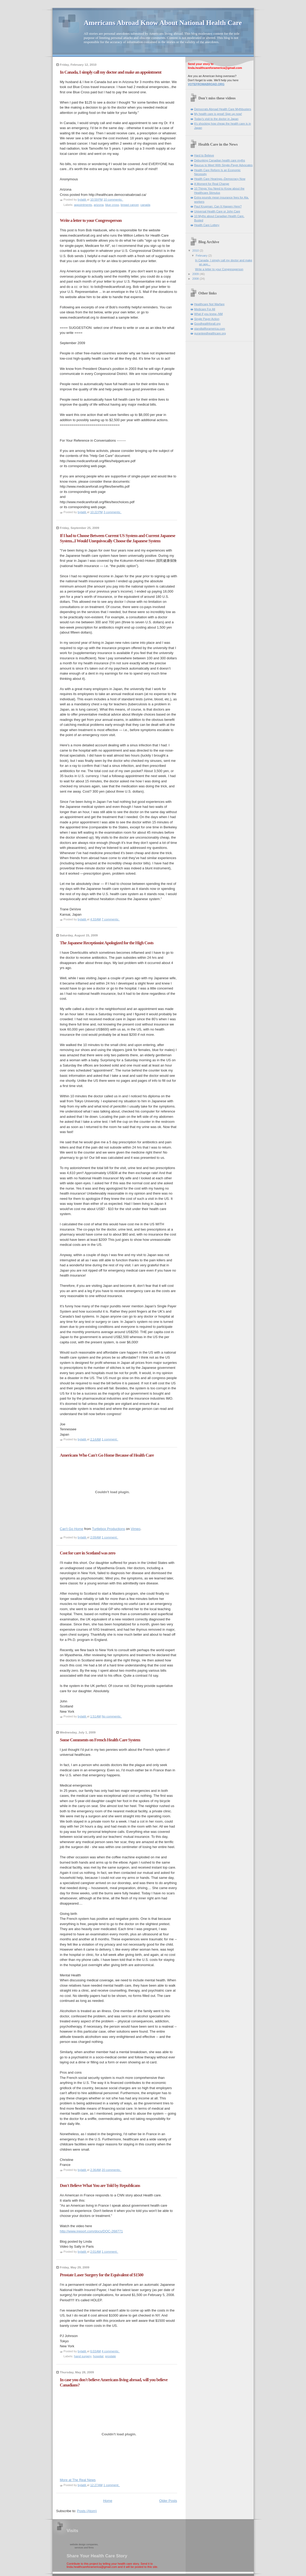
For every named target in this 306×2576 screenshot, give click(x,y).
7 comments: (111, 919)
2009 (196, 274)
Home (107, 2501)
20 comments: (111, 2169)
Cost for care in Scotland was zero (87, 1552)
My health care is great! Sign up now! (218, 113)
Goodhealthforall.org (207, 323)
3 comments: (113, 512)
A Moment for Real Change (211, 183)
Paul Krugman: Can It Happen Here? (218, 206)
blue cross (112, 204)
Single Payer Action (207, 318)
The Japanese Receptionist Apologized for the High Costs (107, 942)
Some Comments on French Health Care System (100, 1739)
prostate (110, 2356)
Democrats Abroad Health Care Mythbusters (222, 109)
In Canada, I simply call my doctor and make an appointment (110, 72)
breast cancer (130, 204)
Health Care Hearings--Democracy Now (220, 178)
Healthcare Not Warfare (209, 304)
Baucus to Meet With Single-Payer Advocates (223, 165)
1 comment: (110, 1439)
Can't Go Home (71, 1529)
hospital (98, 2356)
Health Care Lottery (207, 225)
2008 (196, 278)
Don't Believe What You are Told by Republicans (100, 2185)
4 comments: (111, 2351)
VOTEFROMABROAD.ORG (206, 84)
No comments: (112, 1716)
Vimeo (135, 1529)
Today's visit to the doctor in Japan (216, 118)
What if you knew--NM (208, 313)
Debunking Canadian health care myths (219, 160)
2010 (196, 250)
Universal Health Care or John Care (217, 211)
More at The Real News (78, 2480)
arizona (99, 204)
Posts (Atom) (87, 2511)
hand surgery (82, 2356)
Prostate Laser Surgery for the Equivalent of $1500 (101, 2274)
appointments (83, 204)
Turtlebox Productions (108, 1529)
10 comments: (113, 199)
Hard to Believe (204, 155)
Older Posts (168, 2501)
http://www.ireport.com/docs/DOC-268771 (91, 2231)
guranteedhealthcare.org (210, 333)
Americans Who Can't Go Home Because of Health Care (107, 1455)
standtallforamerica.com (209, 328)
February (202, 255)
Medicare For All (204, 309)
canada (145, 204)
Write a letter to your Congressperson (91, 220)
